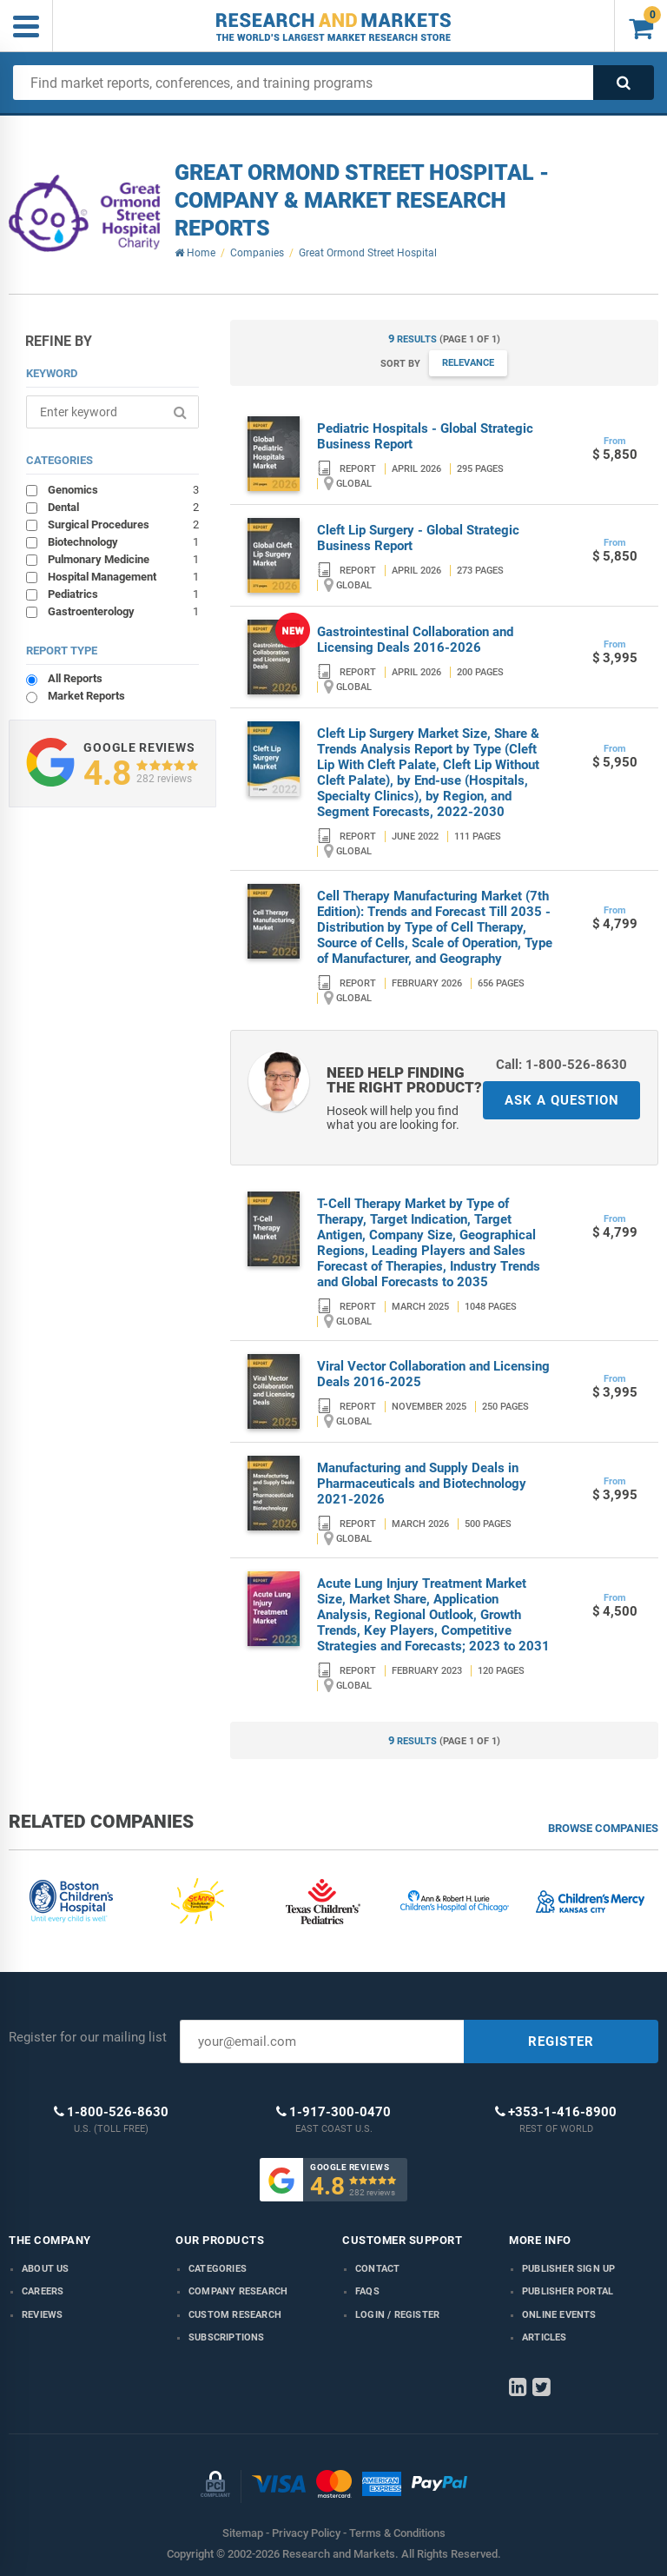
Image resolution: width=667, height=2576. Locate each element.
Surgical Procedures (123, 524)
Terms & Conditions (397, 2532)
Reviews (42, 2314)
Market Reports (86, 695)
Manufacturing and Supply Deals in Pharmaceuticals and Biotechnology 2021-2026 (421, 1483)
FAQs (367, 2291)
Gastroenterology (123, 611)
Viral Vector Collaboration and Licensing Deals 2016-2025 (433, 1374)
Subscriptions (226, 2337)
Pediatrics (123, 594)
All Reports (75, 678)
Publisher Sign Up (568, 2268)
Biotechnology (123, 541)
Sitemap (242, 2532)
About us (45, 2268)
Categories (217, 2268)
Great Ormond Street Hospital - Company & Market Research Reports (362, 200)
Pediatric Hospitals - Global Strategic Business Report (425, 436)
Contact (377, 2268)
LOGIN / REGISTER (397, 2314)
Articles (544, 2337)
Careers (42, 2291)
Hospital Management (123, 576)
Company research (237, 2291)
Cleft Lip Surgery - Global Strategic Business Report (418, 538)
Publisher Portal (567, 2291)
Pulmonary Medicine (123, 559)
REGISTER (561, 2041)
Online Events (559, 2314)
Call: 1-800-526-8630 (561, 1064)
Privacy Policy (306, 2532)
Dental (123, 507)
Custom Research (234, 2314)
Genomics (123, 489)
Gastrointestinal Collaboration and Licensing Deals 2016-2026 (415, 639)
